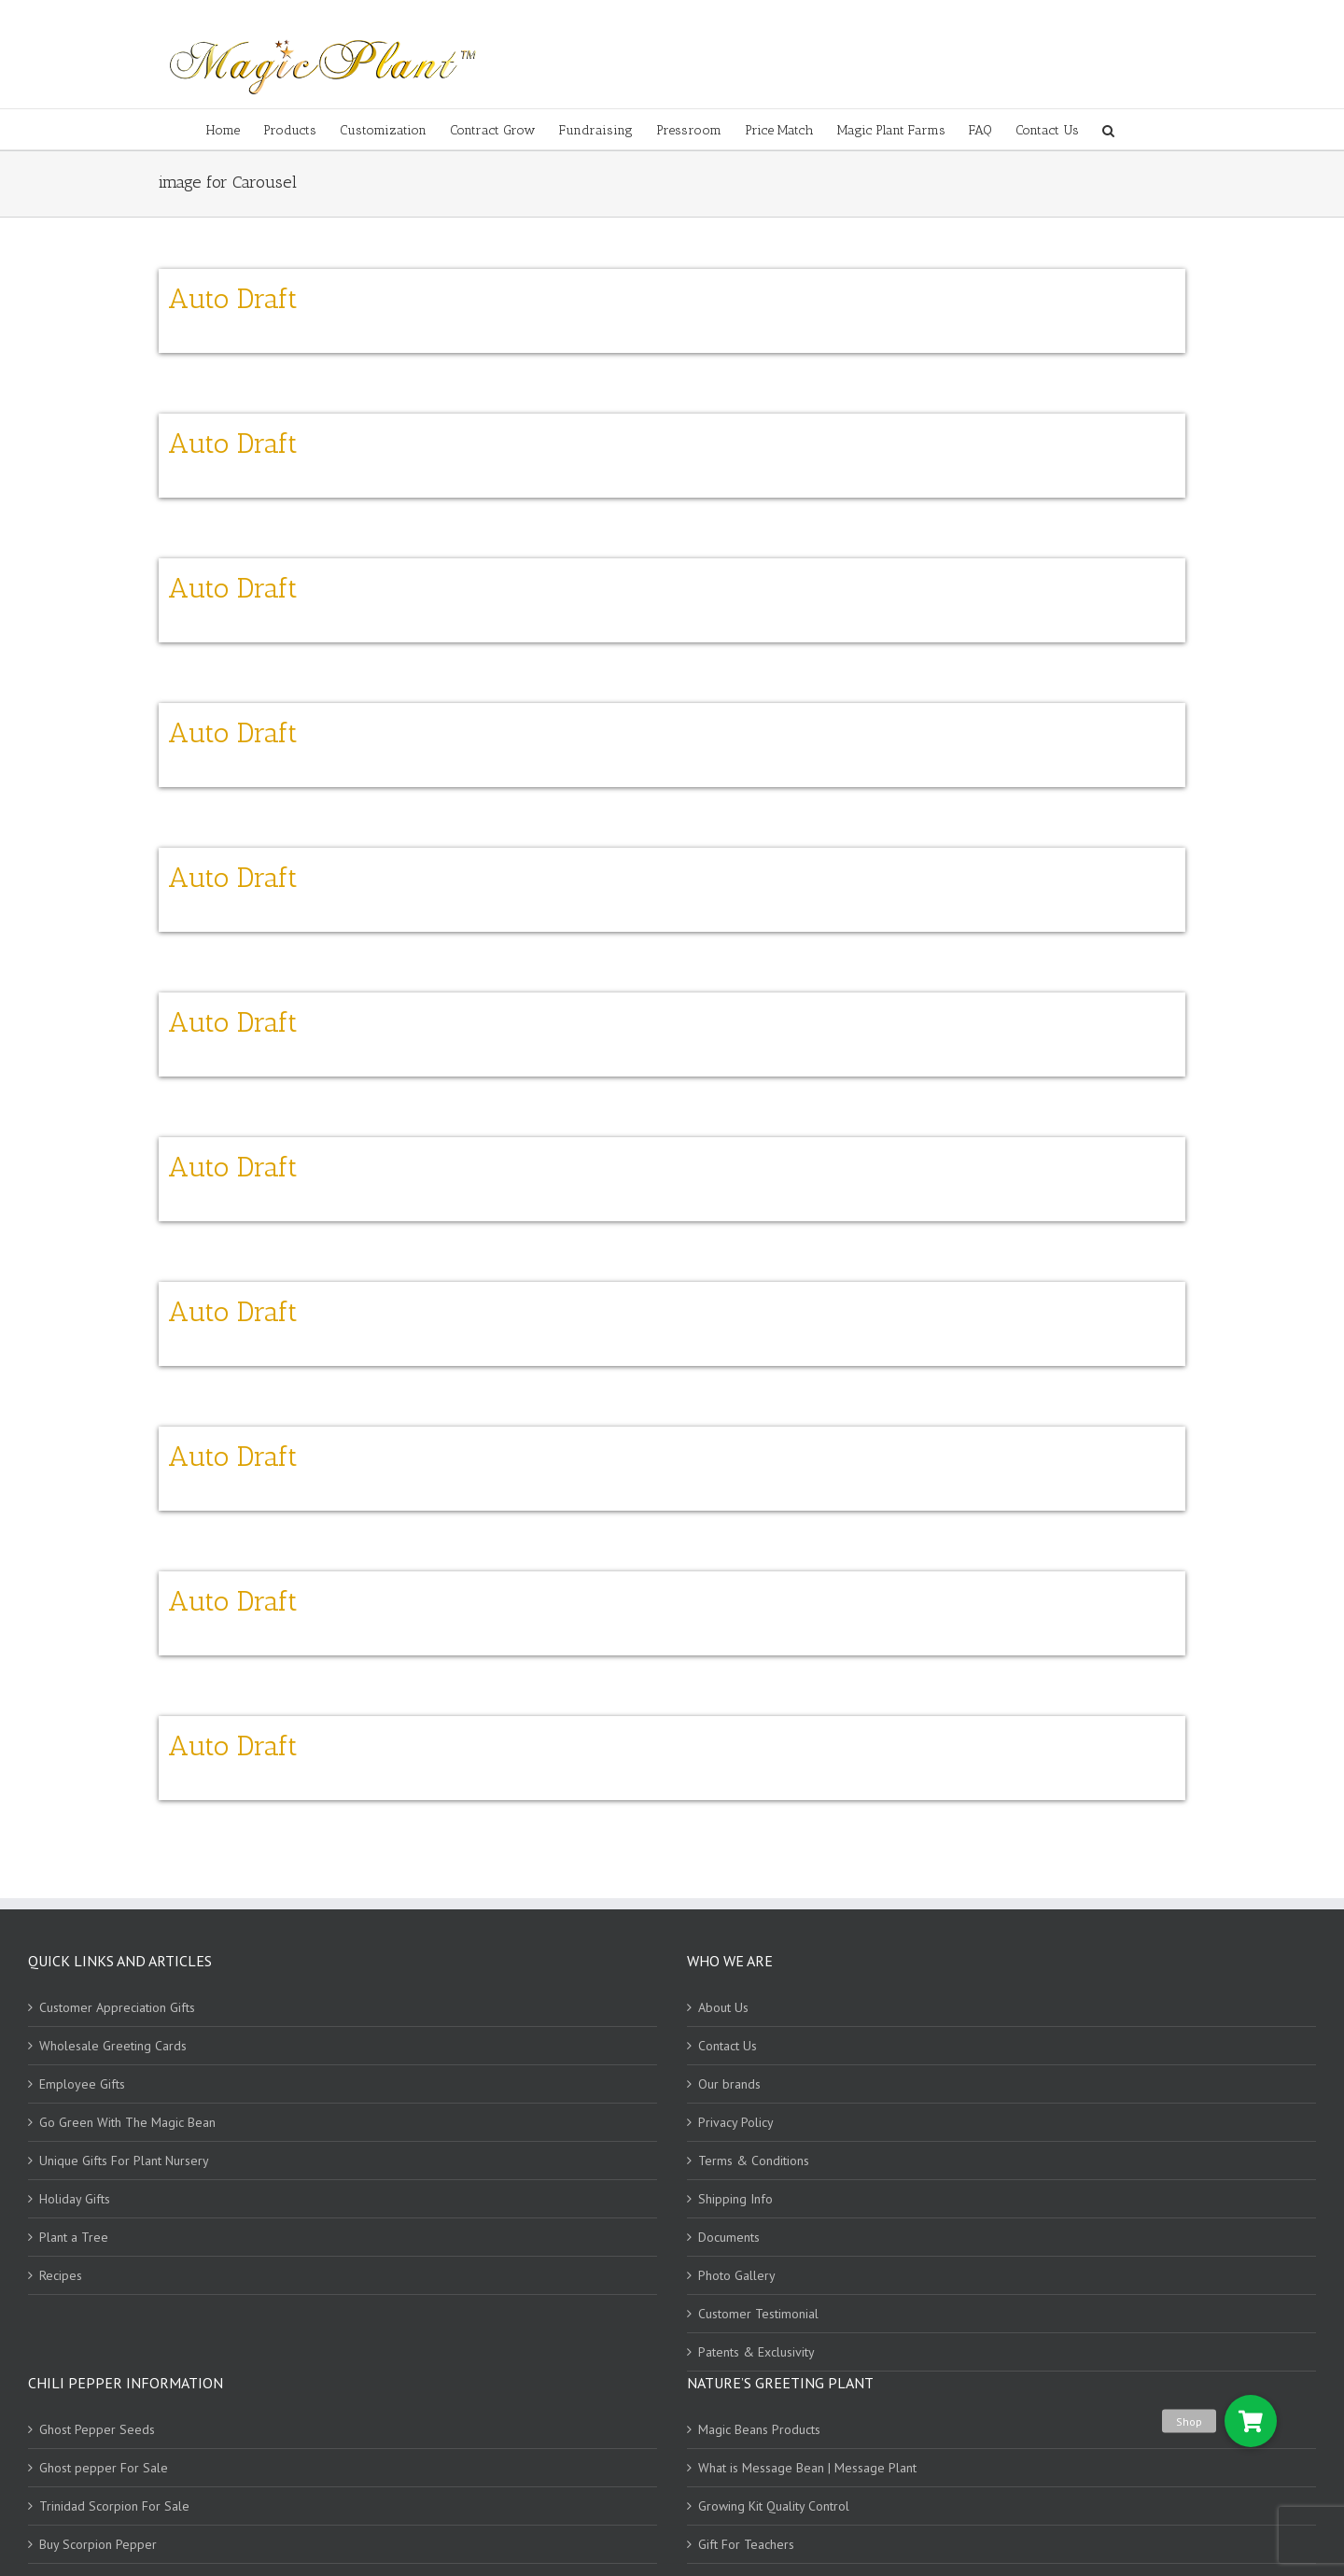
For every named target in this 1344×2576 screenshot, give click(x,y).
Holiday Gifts (74, 2198)
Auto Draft (233, 299)
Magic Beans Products (759, 2429)
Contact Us (727, 2045)
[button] (1251, 2421)
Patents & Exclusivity (756, 2352)
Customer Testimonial (758, 2313)
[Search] (1108, 129)
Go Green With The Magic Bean (127, 2122)
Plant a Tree (73, 2237)
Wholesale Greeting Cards (113, 2045)
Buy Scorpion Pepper (98, 2544)
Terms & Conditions (753, 2160)
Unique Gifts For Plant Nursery (124, 2160)
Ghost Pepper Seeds (97, 2429)
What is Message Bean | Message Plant (807, 2467)
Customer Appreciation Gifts (117, 2007)
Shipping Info (735, 2198)
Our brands (729, 2084)
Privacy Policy (736, 2122)
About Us (723, 2007)
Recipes (60, 2275)
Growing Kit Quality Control (773, 2506)
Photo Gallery (737, 2275)
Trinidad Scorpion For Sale (114, 2506)
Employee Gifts (82, 2084)
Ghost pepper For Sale (103, 2467)
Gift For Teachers (746, 2544)
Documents (729, 2237)
